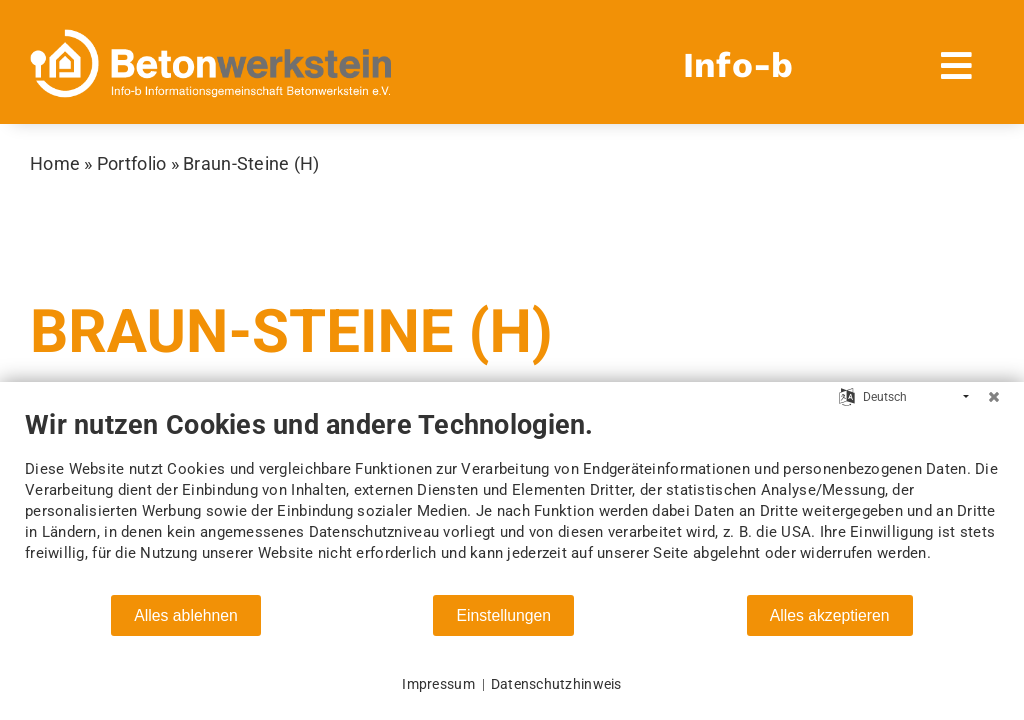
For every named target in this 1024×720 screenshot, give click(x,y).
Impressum (438, 684)
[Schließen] (994, 397)
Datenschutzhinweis (556, 684)
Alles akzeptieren (830, 615)
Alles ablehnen (185, 615)
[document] (512, 501)
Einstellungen (503, 615)
